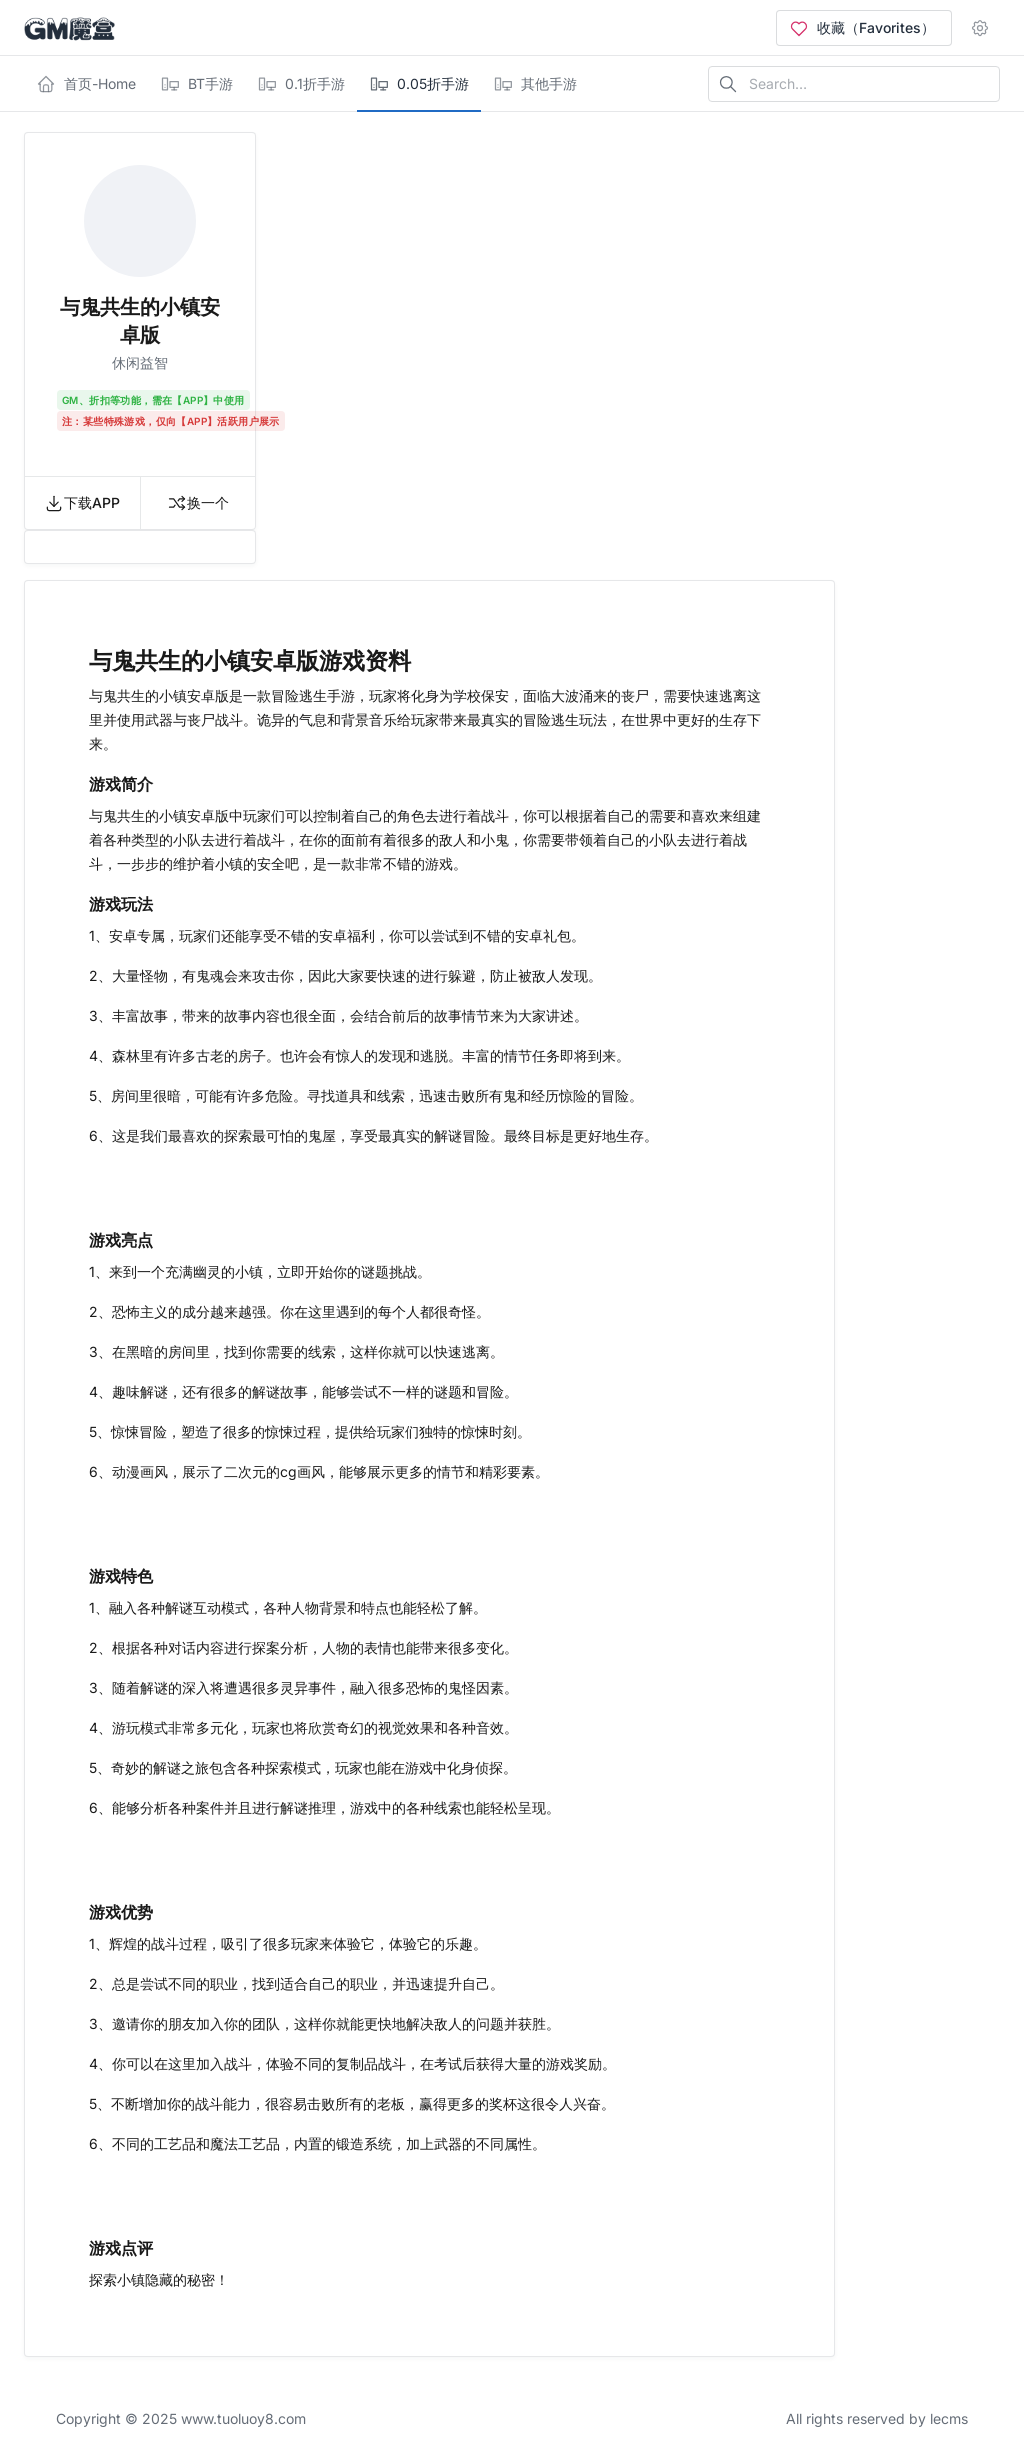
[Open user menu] (984, 28)
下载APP (82, 503)
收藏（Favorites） (862, 28)
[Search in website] (854, 84)
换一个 (198, 503)
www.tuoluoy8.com (243, 2418)
